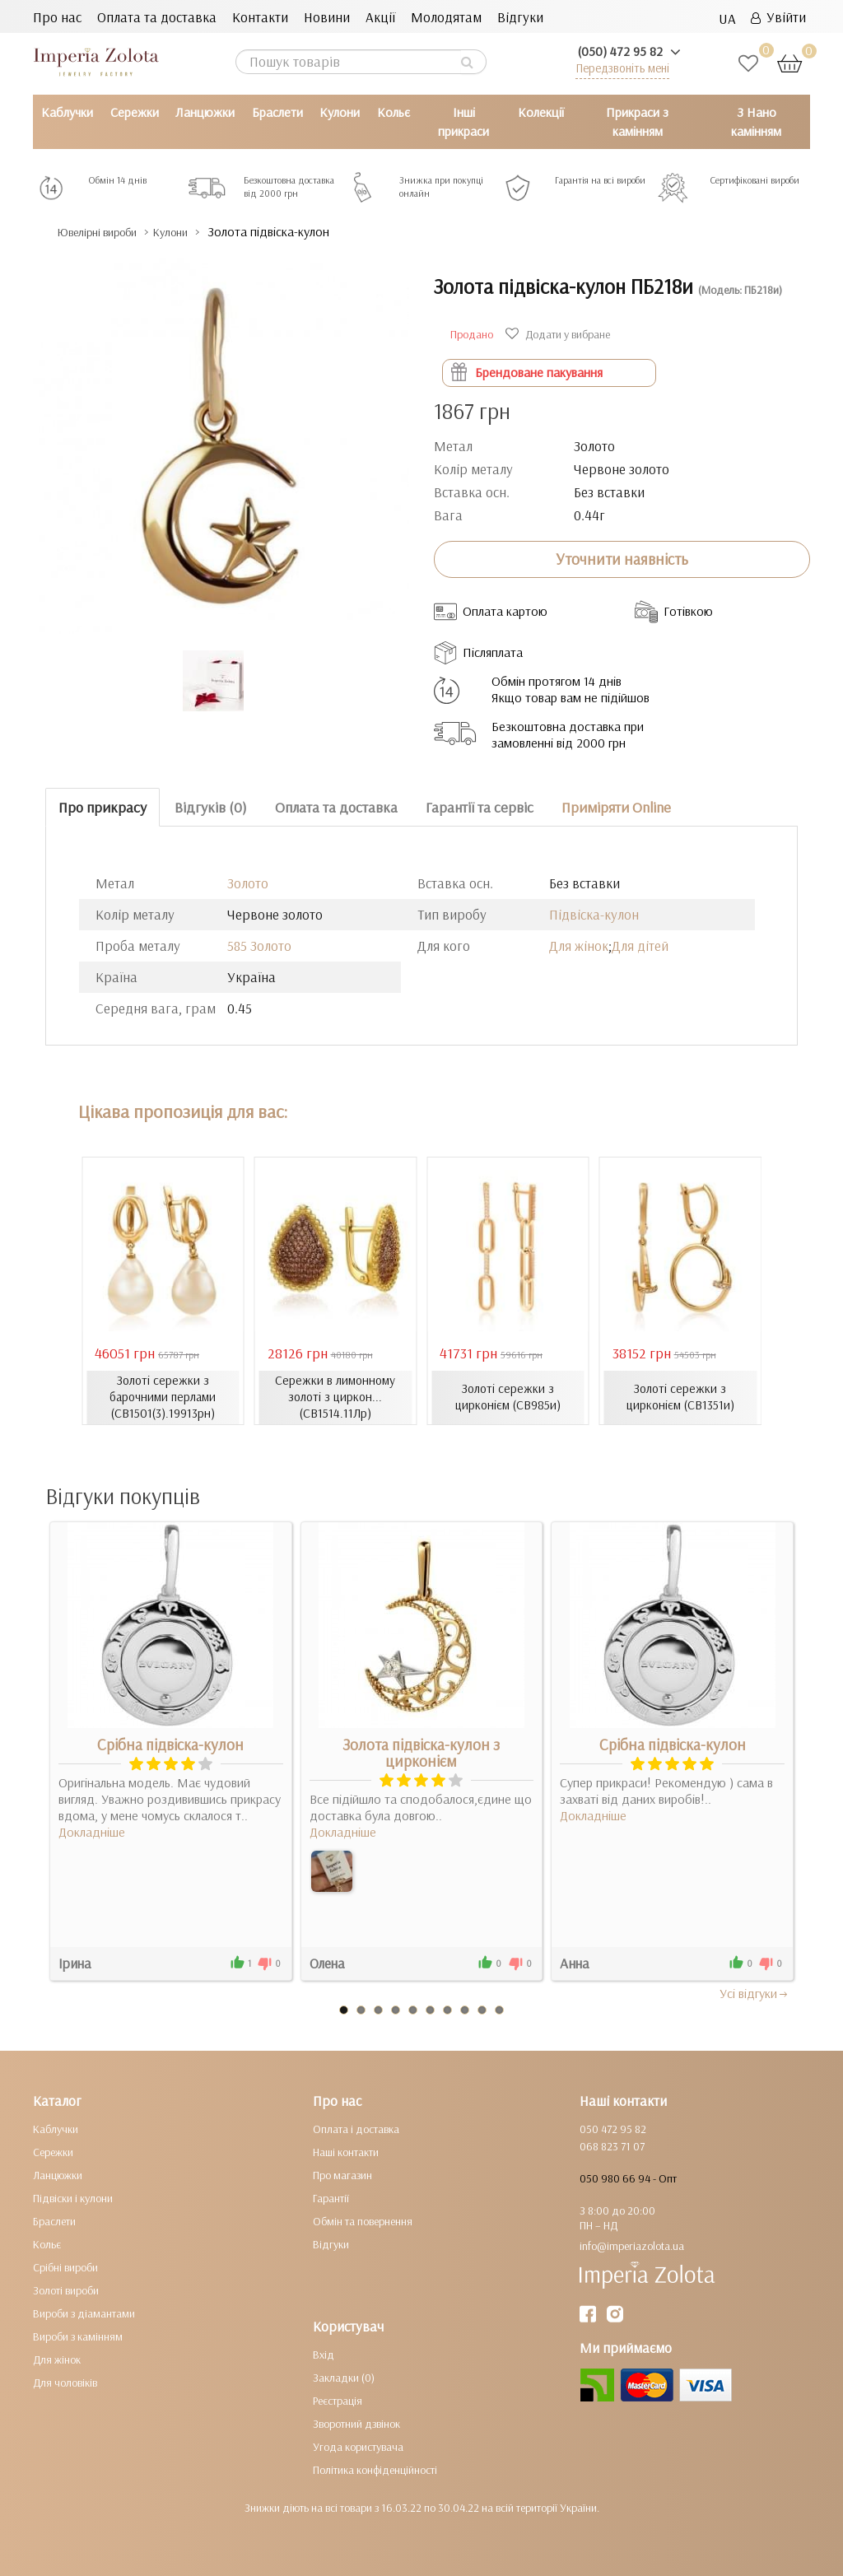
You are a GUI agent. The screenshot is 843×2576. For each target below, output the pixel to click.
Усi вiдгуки (754, 1992)
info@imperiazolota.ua (632, 2245)
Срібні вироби (65, 2266)
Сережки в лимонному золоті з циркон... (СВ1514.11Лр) (335, 1397)
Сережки (134, 112)
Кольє (393, 112)
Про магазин (342, 2174)
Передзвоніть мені (622, 68)
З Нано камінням (756, 121)
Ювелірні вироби (110, 231)
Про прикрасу (102, 806)
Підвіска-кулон (594, 914)
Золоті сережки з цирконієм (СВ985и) (507, 1397)
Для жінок (578, 945)
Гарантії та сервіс (479, 806)
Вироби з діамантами (84, 2312)
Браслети (277, 112)
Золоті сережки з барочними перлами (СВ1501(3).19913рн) (163, 1397)
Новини (327, 17)
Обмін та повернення (362, 2220)
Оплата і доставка (356, 2128)
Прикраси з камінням (637, 121)
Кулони (339, 112)
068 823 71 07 (612, 2145)
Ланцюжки (205, 112)
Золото (247, 883)
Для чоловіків (65, 2381)
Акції (380, 17)
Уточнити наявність (622, 559)
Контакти (260, 17)
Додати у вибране (560, 334)
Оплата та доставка (157, 17)
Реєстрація (337, 2399)
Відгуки (520, 17)
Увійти (778, 17)
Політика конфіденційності (375, 2469)
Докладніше (91, 1831)
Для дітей (640, 945)
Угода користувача (358, 2446)
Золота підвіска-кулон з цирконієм (421, 1752)
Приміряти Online (616, 806)
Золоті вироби (66, 2289)
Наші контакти (346, 2151)
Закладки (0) (344, 2376)
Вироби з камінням (78, 2335)
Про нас (57, 17)
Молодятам (446, 17)
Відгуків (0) (211, 806)
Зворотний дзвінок (356, 2422)
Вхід (323, 2353)
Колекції (541, 112)
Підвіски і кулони (73, 2197)
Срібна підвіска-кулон (170, 1744)
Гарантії (331, 2197)
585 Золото (259, 945)
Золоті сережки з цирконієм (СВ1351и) (680, 1397)
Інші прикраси (463, 121)
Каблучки (67, 112)
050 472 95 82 (613, 2128)
